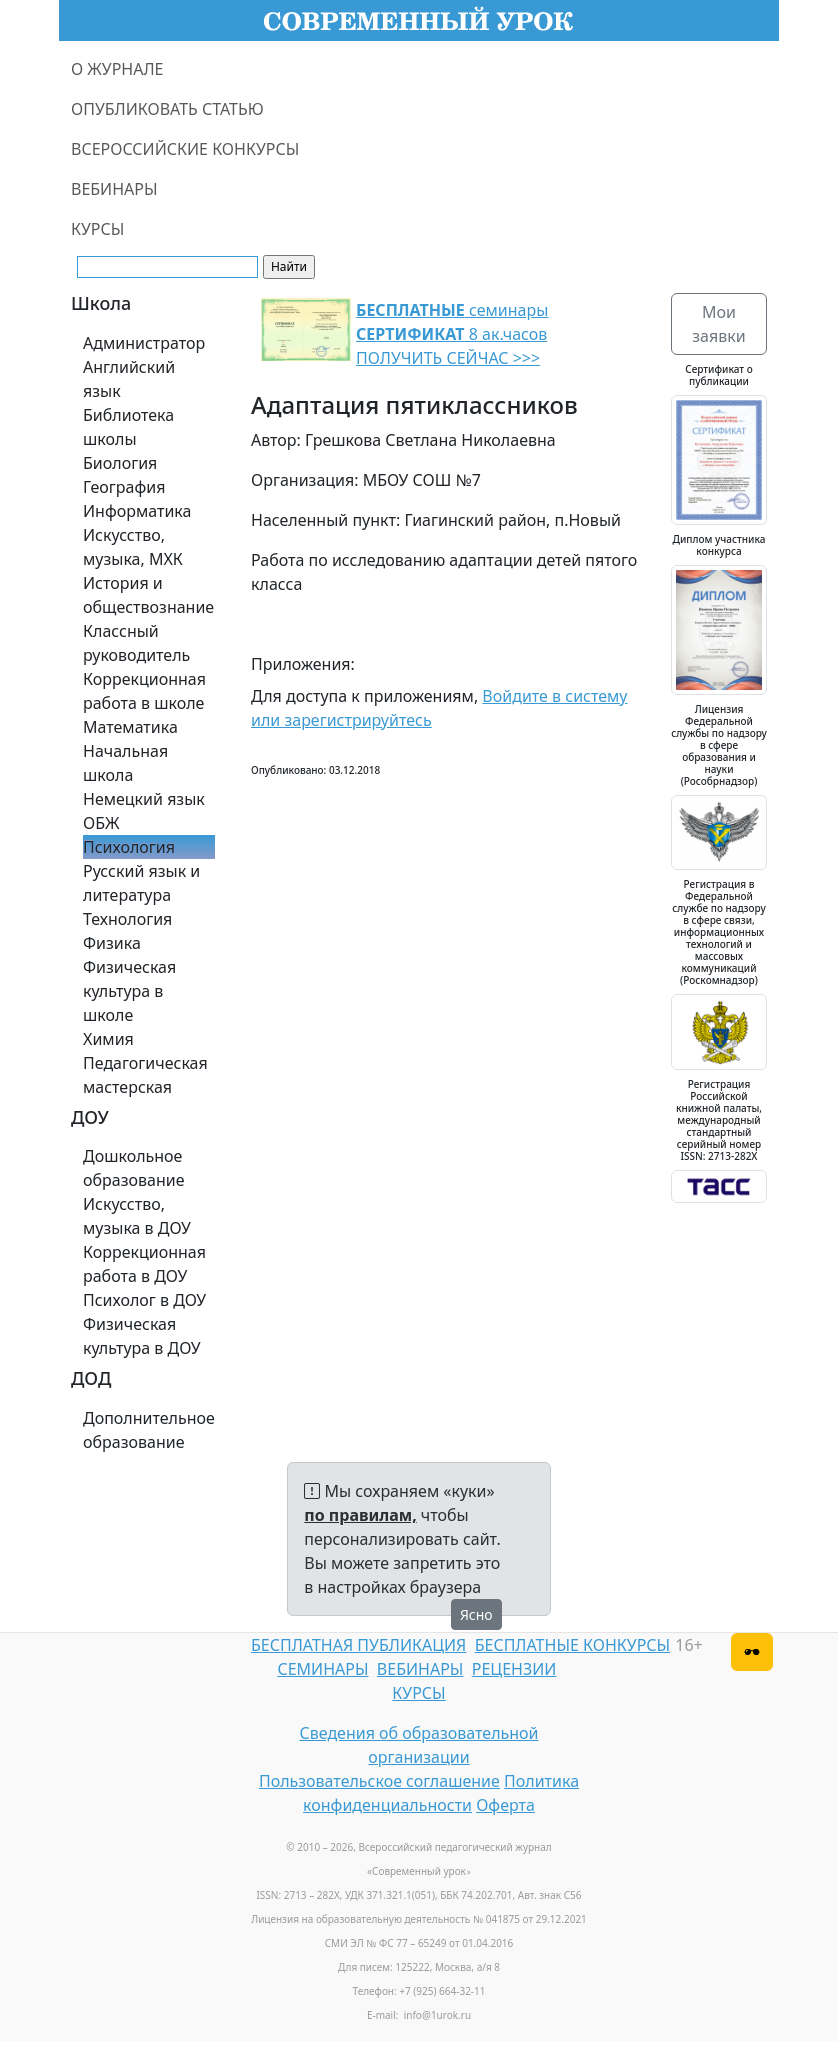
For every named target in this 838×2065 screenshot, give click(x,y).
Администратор (144, 343)
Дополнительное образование (149, 1430)
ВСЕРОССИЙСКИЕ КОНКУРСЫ (185, 149)
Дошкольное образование (134, 1168)
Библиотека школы (128, 427)
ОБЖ (101, 823)
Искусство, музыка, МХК (133, 547)
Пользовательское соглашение (379, 1781)
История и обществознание (148, 595)
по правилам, (360, 1515)
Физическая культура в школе (129, 991)
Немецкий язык (144, 799)
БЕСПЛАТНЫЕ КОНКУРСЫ (572, 1645)
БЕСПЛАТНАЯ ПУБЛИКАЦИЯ (358, 1645)
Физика (112, 943)
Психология (129, 847)
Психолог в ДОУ (144, 1300)
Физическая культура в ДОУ (142, 1336)
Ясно (476, 1614)
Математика (130, 727)
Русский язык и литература (141, 883)
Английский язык (129, 379)
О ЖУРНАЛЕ (117, 69)
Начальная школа (125, 763)
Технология (127, 919)
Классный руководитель (136, 643)
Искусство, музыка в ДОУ (137, 1216)
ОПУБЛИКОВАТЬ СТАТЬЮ (167, 109)
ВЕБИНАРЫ (114, 189)
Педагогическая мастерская (145, 1075)
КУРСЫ (97, 229)
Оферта (505, 1805)
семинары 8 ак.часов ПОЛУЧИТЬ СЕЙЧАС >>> (452, 334)
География (124, 487)
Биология (120, 463)
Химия (108, 1039)
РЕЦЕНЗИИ (514, 1669)
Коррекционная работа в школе (144, 691)
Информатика (137, 511)
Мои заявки (718, 324)
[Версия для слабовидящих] (752, 1652)
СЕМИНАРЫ (322, 1669)
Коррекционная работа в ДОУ (144, 1264)
